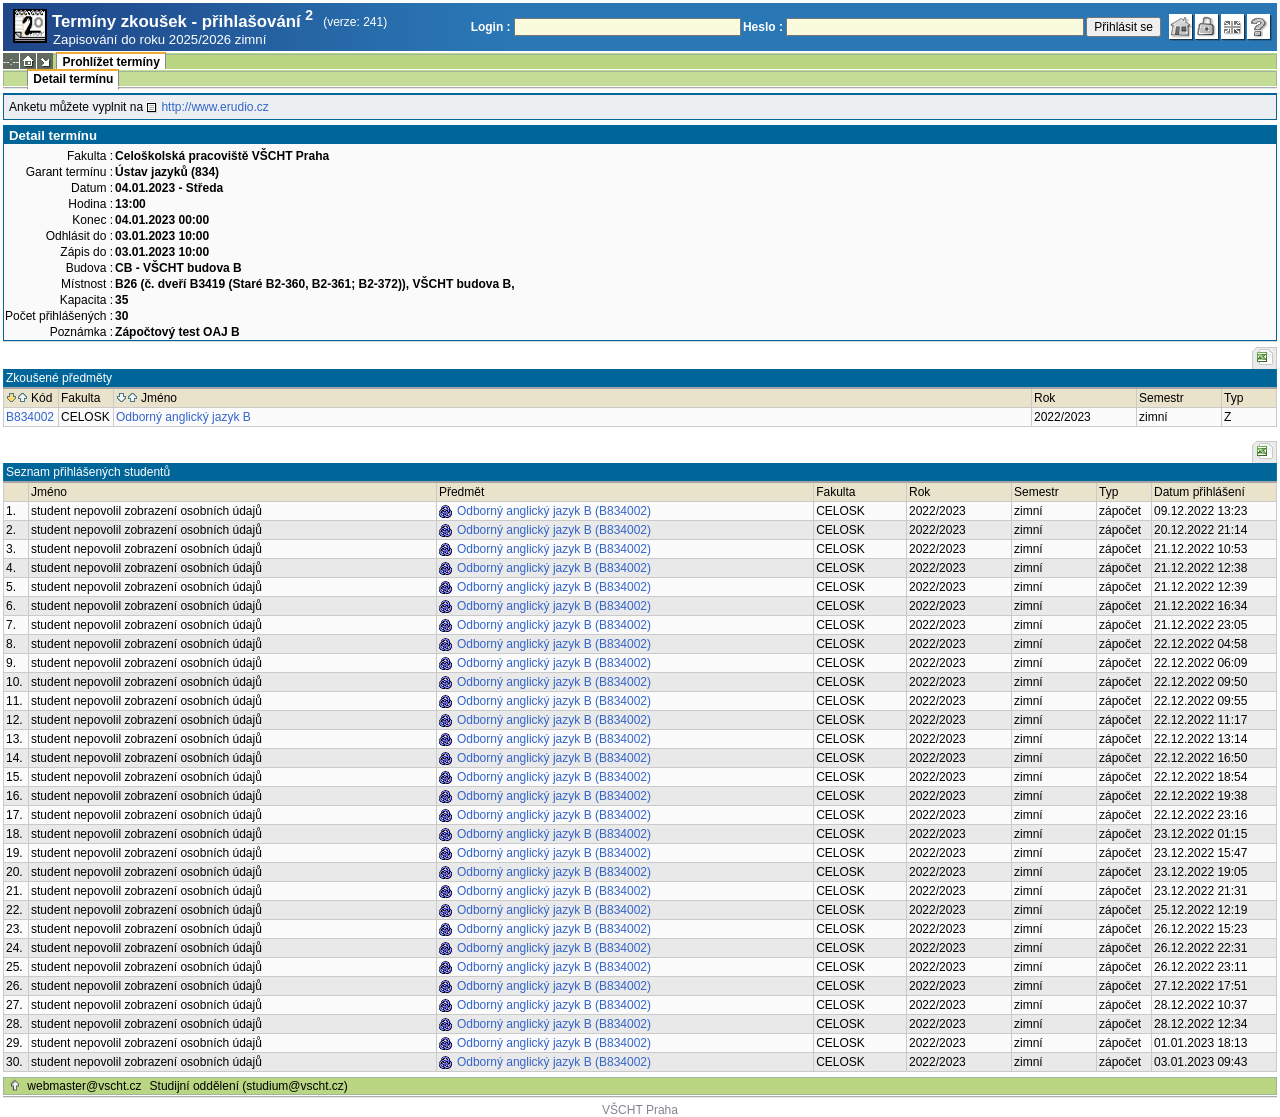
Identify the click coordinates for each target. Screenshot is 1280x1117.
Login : (491, 27)
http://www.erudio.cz (214, 107)
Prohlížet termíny (110, 62)
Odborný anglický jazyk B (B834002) (554, 511)
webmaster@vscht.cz (84, 1086)
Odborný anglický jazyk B (183, 417)
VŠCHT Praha (640, 1110)
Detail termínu (73, 79)
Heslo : (763, 27)
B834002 (30, 417)
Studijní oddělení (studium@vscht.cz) (249, 1086)
